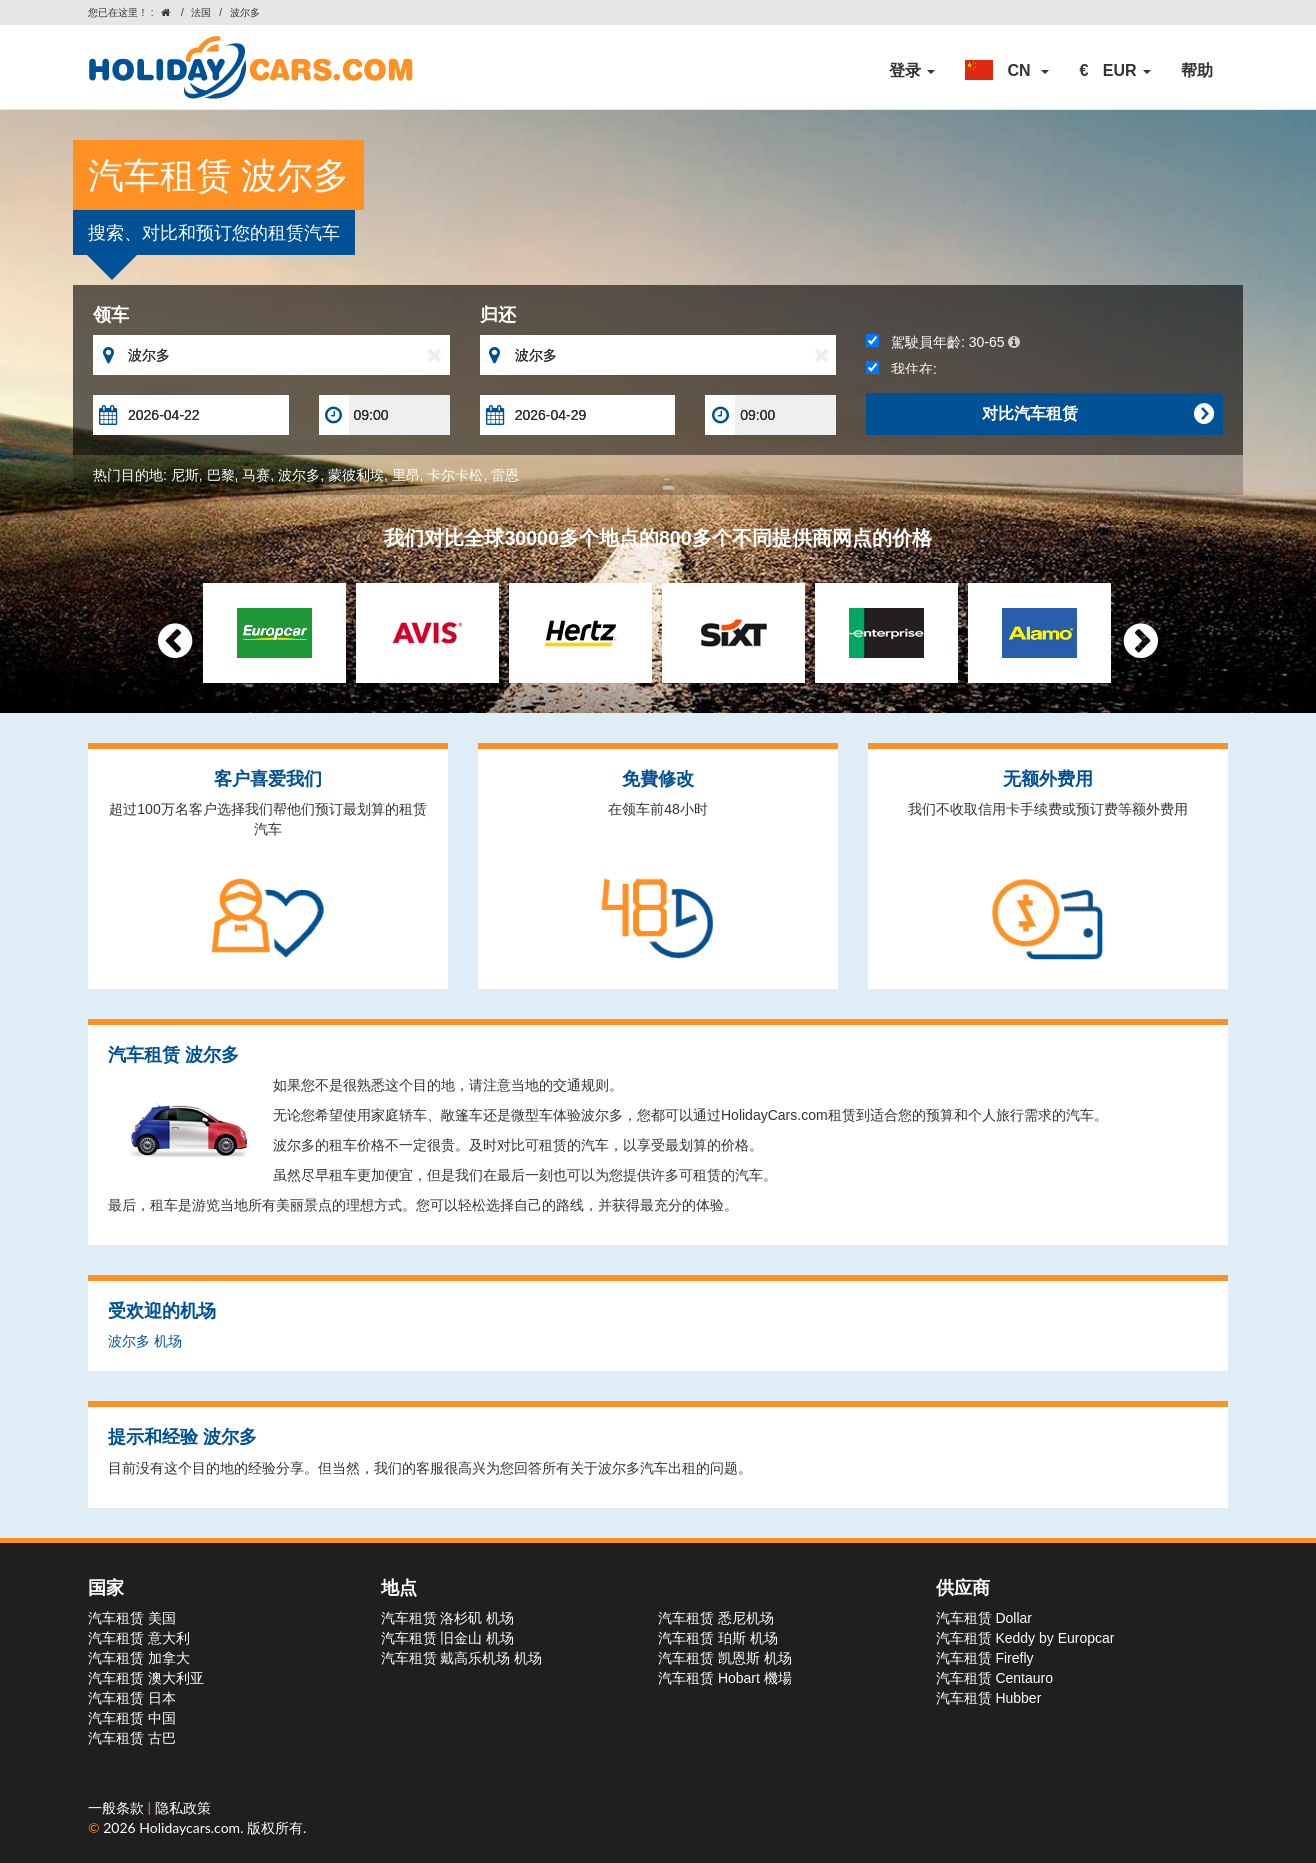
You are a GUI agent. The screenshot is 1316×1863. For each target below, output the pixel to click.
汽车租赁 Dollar (984, 1618)
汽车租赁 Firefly (985, 1658)
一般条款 (118, 1807)
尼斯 (185, 475)
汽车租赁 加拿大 (139, 1658)
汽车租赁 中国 (132, 1718)
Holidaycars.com (189, 1827)
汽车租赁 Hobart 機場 (725, 1678)
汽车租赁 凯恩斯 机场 (725, 1658)
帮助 (1197, 70)
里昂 (406, 475)
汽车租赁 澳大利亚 (146, 1678)
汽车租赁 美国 (132, 1618)
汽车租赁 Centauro (994, 1678)
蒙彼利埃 (356, 475)
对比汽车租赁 (1097, 414)
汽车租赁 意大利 (139, 1638)
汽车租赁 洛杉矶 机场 (448, 1618)
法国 (201, 12)
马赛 (256, 475)
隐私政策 (183, 1807)
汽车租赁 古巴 (132, 1738)
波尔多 (299, 475)
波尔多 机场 (145, 1341)
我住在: (901, 369)
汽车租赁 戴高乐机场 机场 (462, 1658)
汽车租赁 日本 (132, 1698)
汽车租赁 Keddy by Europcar (1025, 1638)
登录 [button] (912, 70)
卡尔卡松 (455, 475)
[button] (1007, 71)
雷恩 (505, 475)
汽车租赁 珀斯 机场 (718, 1638)
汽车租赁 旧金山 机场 (448, 1638)
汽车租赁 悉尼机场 (716, 1618)
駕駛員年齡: (942, 342)
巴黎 (221, 475)
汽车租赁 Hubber (989, 1698)
